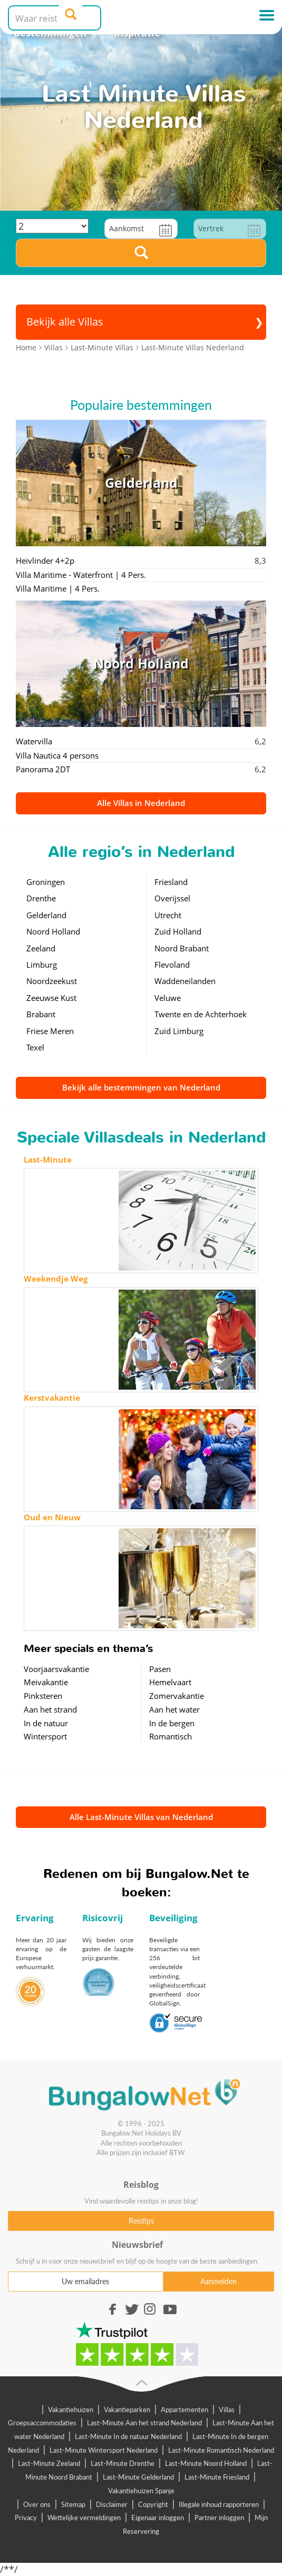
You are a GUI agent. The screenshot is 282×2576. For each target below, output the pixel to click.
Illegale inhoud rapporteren (219, 2504)
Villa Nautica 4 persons (57, 755)
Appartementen (184, 2409)
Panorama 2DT (43, 769)
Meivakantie (46, 1682)
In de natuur (46, 1723)
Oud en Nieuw (52, 1517)
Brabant (40, 1014)
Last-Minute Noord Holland (206, 2463)
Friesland (171, 882)
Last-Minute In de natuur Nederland (128, 2436)
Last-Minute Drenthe (122, 2463)
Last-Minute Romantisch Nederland (221, 2450)
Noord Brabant (181, 948)
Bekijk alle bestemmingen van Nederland (141, 1087)
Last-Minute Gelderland (138, 2477)
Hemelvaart (170, 1682)
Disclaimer (112, 2504)
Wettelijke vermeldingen (84, 2517)
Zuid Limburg (178, 1031)
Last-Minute (48, 1159)
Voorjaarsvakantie (56, 1669)
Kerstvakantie (52, 1397)
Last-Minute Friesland (216, 2477)
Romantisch (170, 1736)
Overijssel (172, 898)
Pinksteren (43, 1695)
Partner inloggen (219, 2517)
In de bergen (172, 1723)
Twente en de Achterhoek (200, 1014)
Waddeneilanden (185, 981)
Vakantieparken (127, 2409)
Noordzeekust (51, 981)
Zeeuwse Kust (51, 997)
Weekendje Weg (55, 1278)
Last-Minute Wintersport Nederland (104, 2450)
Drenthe (41, 898)
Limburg (41, 964)
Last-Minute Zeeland (49, 2463)
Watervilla (34, 741)
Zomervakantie (176, 1695)
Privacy (26, 2517)
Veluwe (167, 997)
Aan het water (174, 1709)
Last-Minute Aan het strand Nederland (144, 2422)
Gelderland (46, 915)
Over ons (37, 2504)
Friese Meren (50, 1031)
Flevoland (172, 964)
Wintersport (45, 1736)
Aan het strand (50, 1709)
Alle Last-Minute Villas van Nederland (141, 1817)
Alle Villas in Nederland (141, 803)
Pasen (160, 1669)
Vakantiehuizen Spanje (141, 2490)
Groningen (45, 882)
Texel (35, 1047)
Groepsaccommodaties (42, 2422)
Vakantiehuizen (70, 2409)
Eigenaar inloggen (157, 2517)
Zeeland (40, 948)
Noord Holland (53, 931)
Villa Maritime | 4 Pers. (58, 588)
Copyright (153, 2504)
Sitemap (73, 2504)
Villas (227, 2409)
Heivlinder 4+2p (45, 560)
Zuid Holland (177, 931)
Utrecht (167, 915)
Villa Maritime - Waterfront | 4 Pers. (81, 574)
